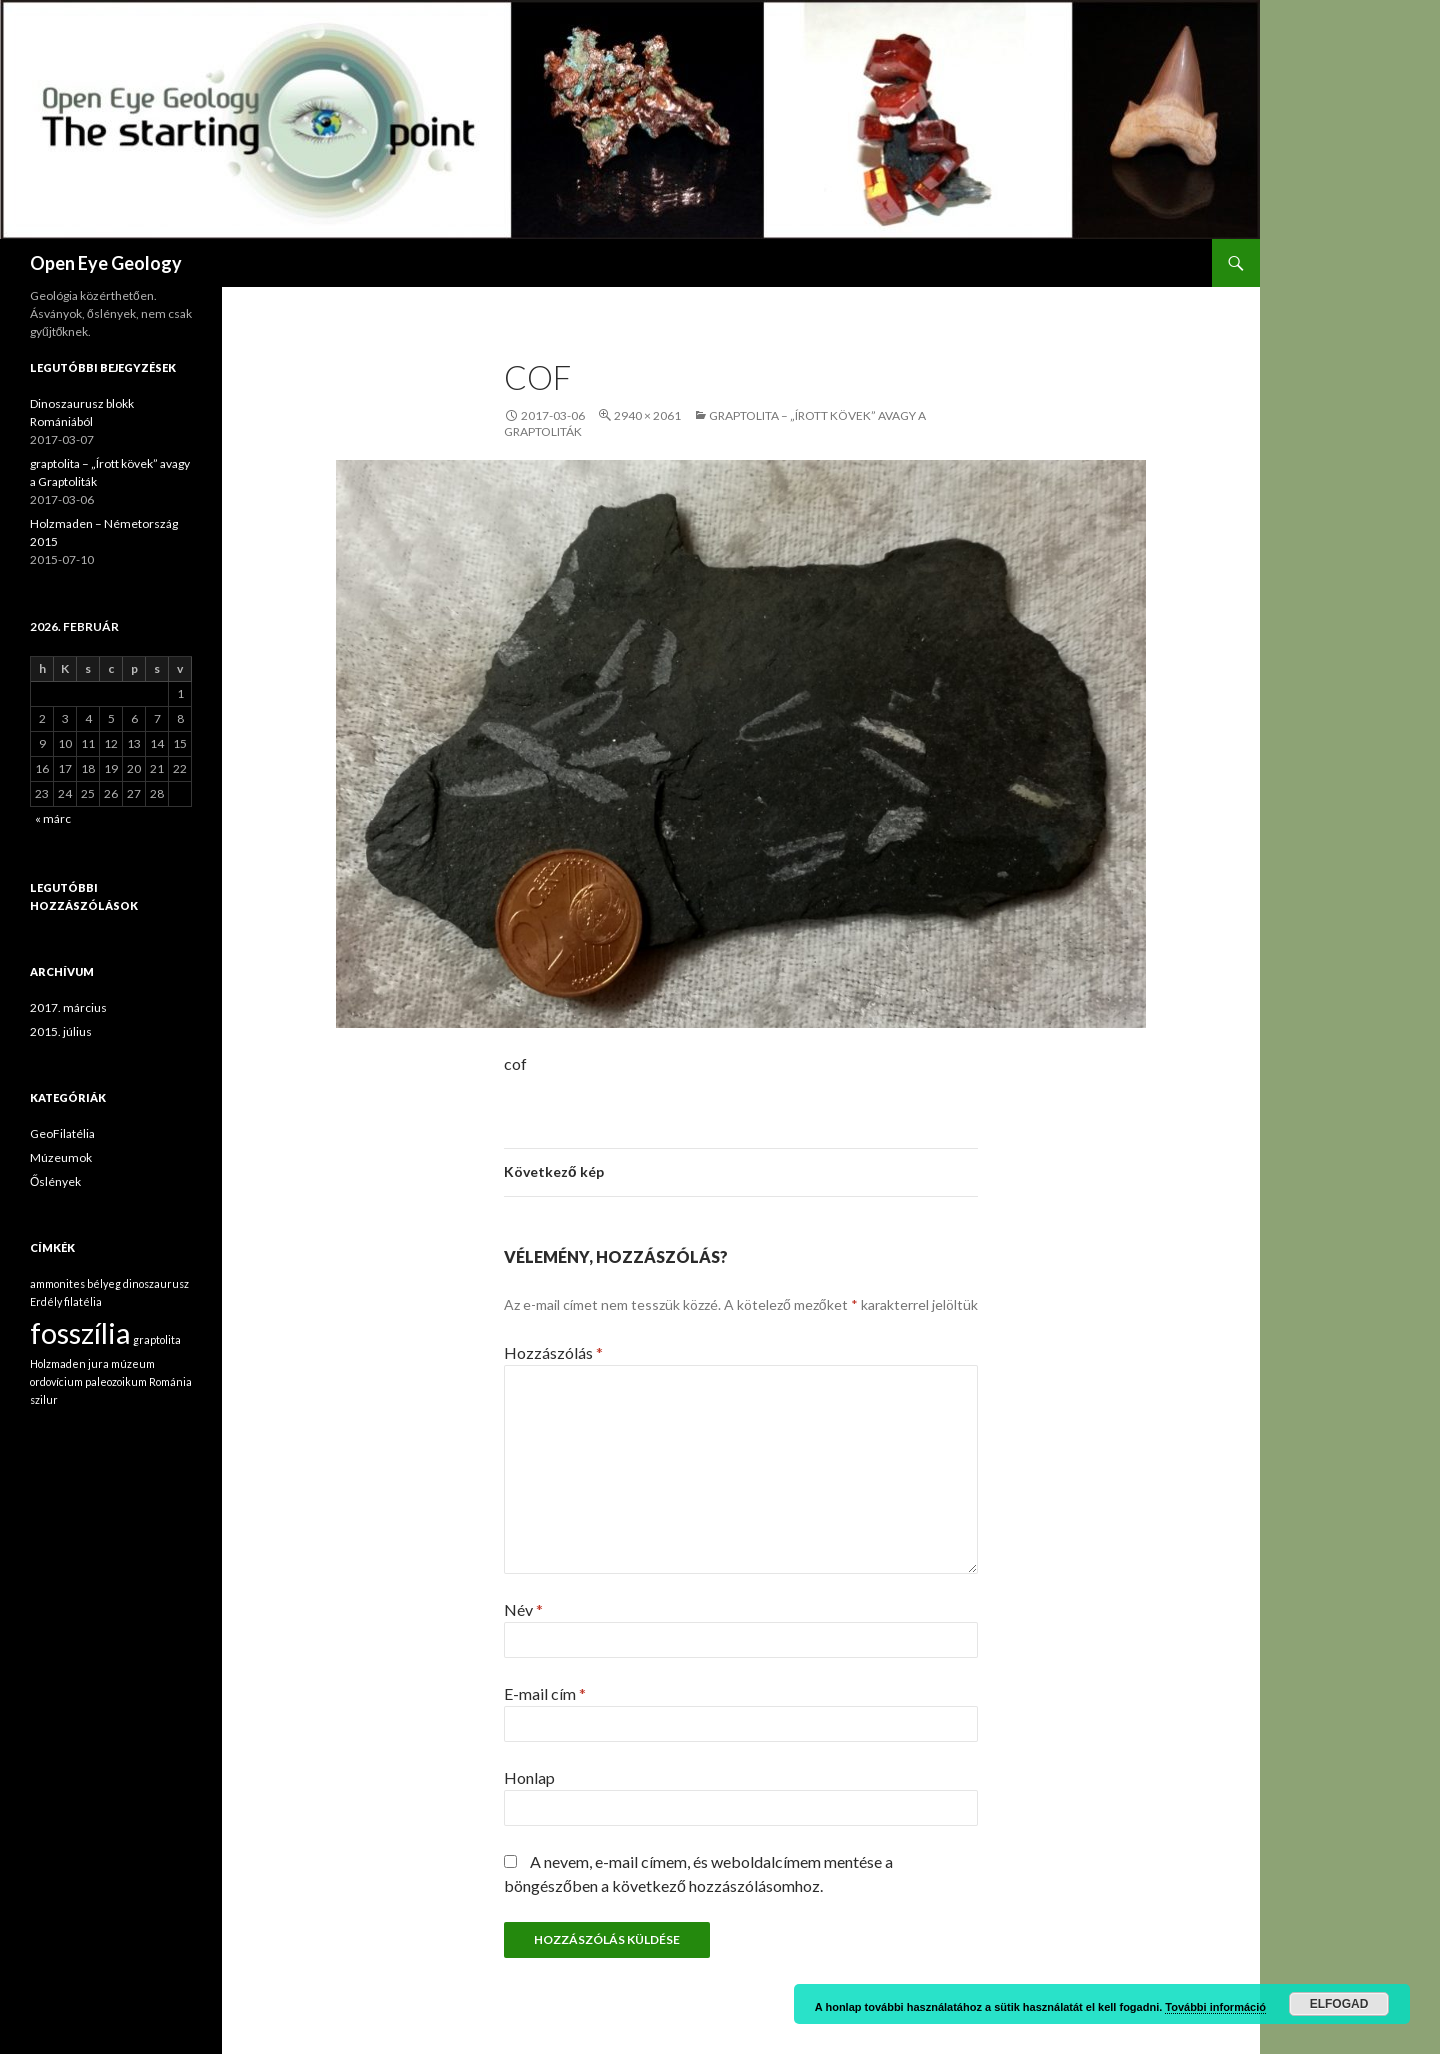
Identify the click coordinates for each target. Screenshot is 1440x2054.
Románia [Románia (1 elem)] (170, 1381)
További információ (1215, 2007)
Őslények (55, 1181)
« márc (53, 818)
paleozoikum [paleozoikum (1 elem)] (116, 1381)
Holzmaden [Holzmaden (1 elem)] (58, 1363)
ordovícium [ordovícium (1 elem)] (56, 1381)
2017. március (68, 1007)
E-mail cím (545, 1693)
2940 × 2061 (647, 415)
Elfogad (1339, 2004)
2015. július (61, 1031)
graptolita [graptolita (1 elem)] (157, 1339)
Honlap (529, 1777)
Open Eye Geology (106, 263)
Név (523, 1609)
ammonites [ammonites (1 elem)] (57, 1283)
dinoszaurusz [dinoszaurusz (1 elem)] (156, 1283)
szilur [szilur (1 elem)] (44, 1399)
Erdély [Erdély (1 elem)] (46, 1301)
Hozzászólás (553, 1352)
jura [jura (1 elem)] (98, 1363)
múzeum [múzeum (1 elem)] (133, 1363)
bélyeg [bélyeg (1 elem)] (104, 1283)
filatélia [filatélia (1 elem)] (83, 1301)
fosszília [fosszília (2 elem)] (80, 1332)
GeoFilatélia (62, 1133)
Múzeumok (61, 1157)
